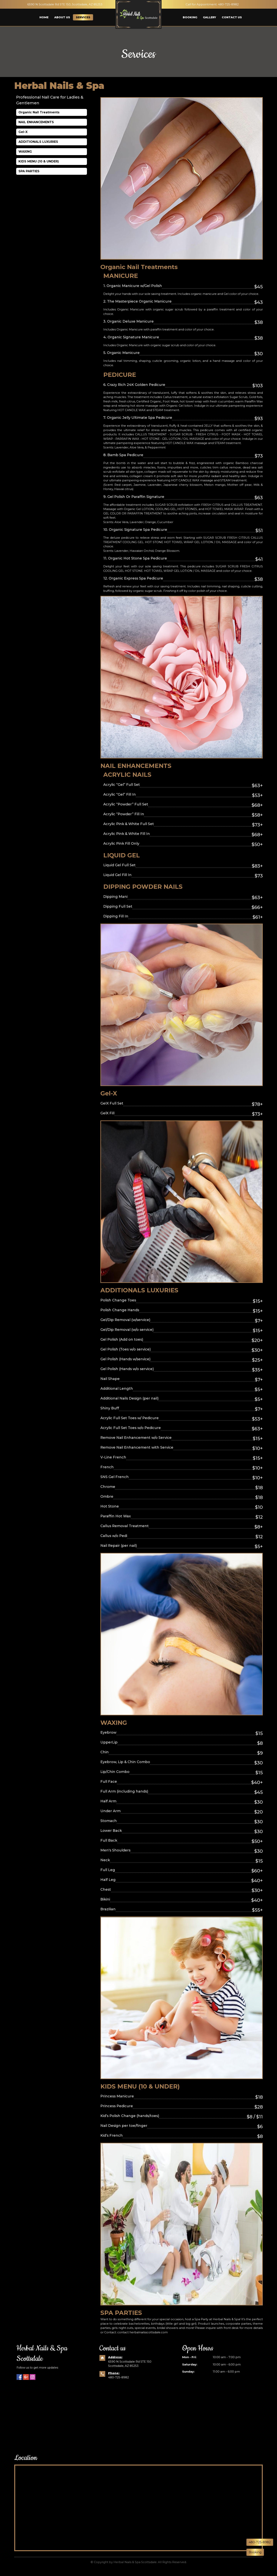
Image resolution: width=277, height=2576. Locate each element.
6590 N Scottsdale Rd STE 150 (129, 2361)
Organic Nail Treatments (38, 112)
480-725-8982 (118, 2377)
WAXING (25, 151)
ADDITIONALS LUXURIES (38, 142)
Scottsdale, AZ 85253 (123, 2366)
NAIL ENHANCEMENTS (36, 122)
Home (43, 17)
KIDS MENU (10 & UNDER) (38, 161)
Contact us (232, 17)
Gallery (209, 17)
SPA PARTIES (28, 171)
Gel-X (23, 132)
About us (62, 17)
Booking (190, 17)
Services (83, 17)
